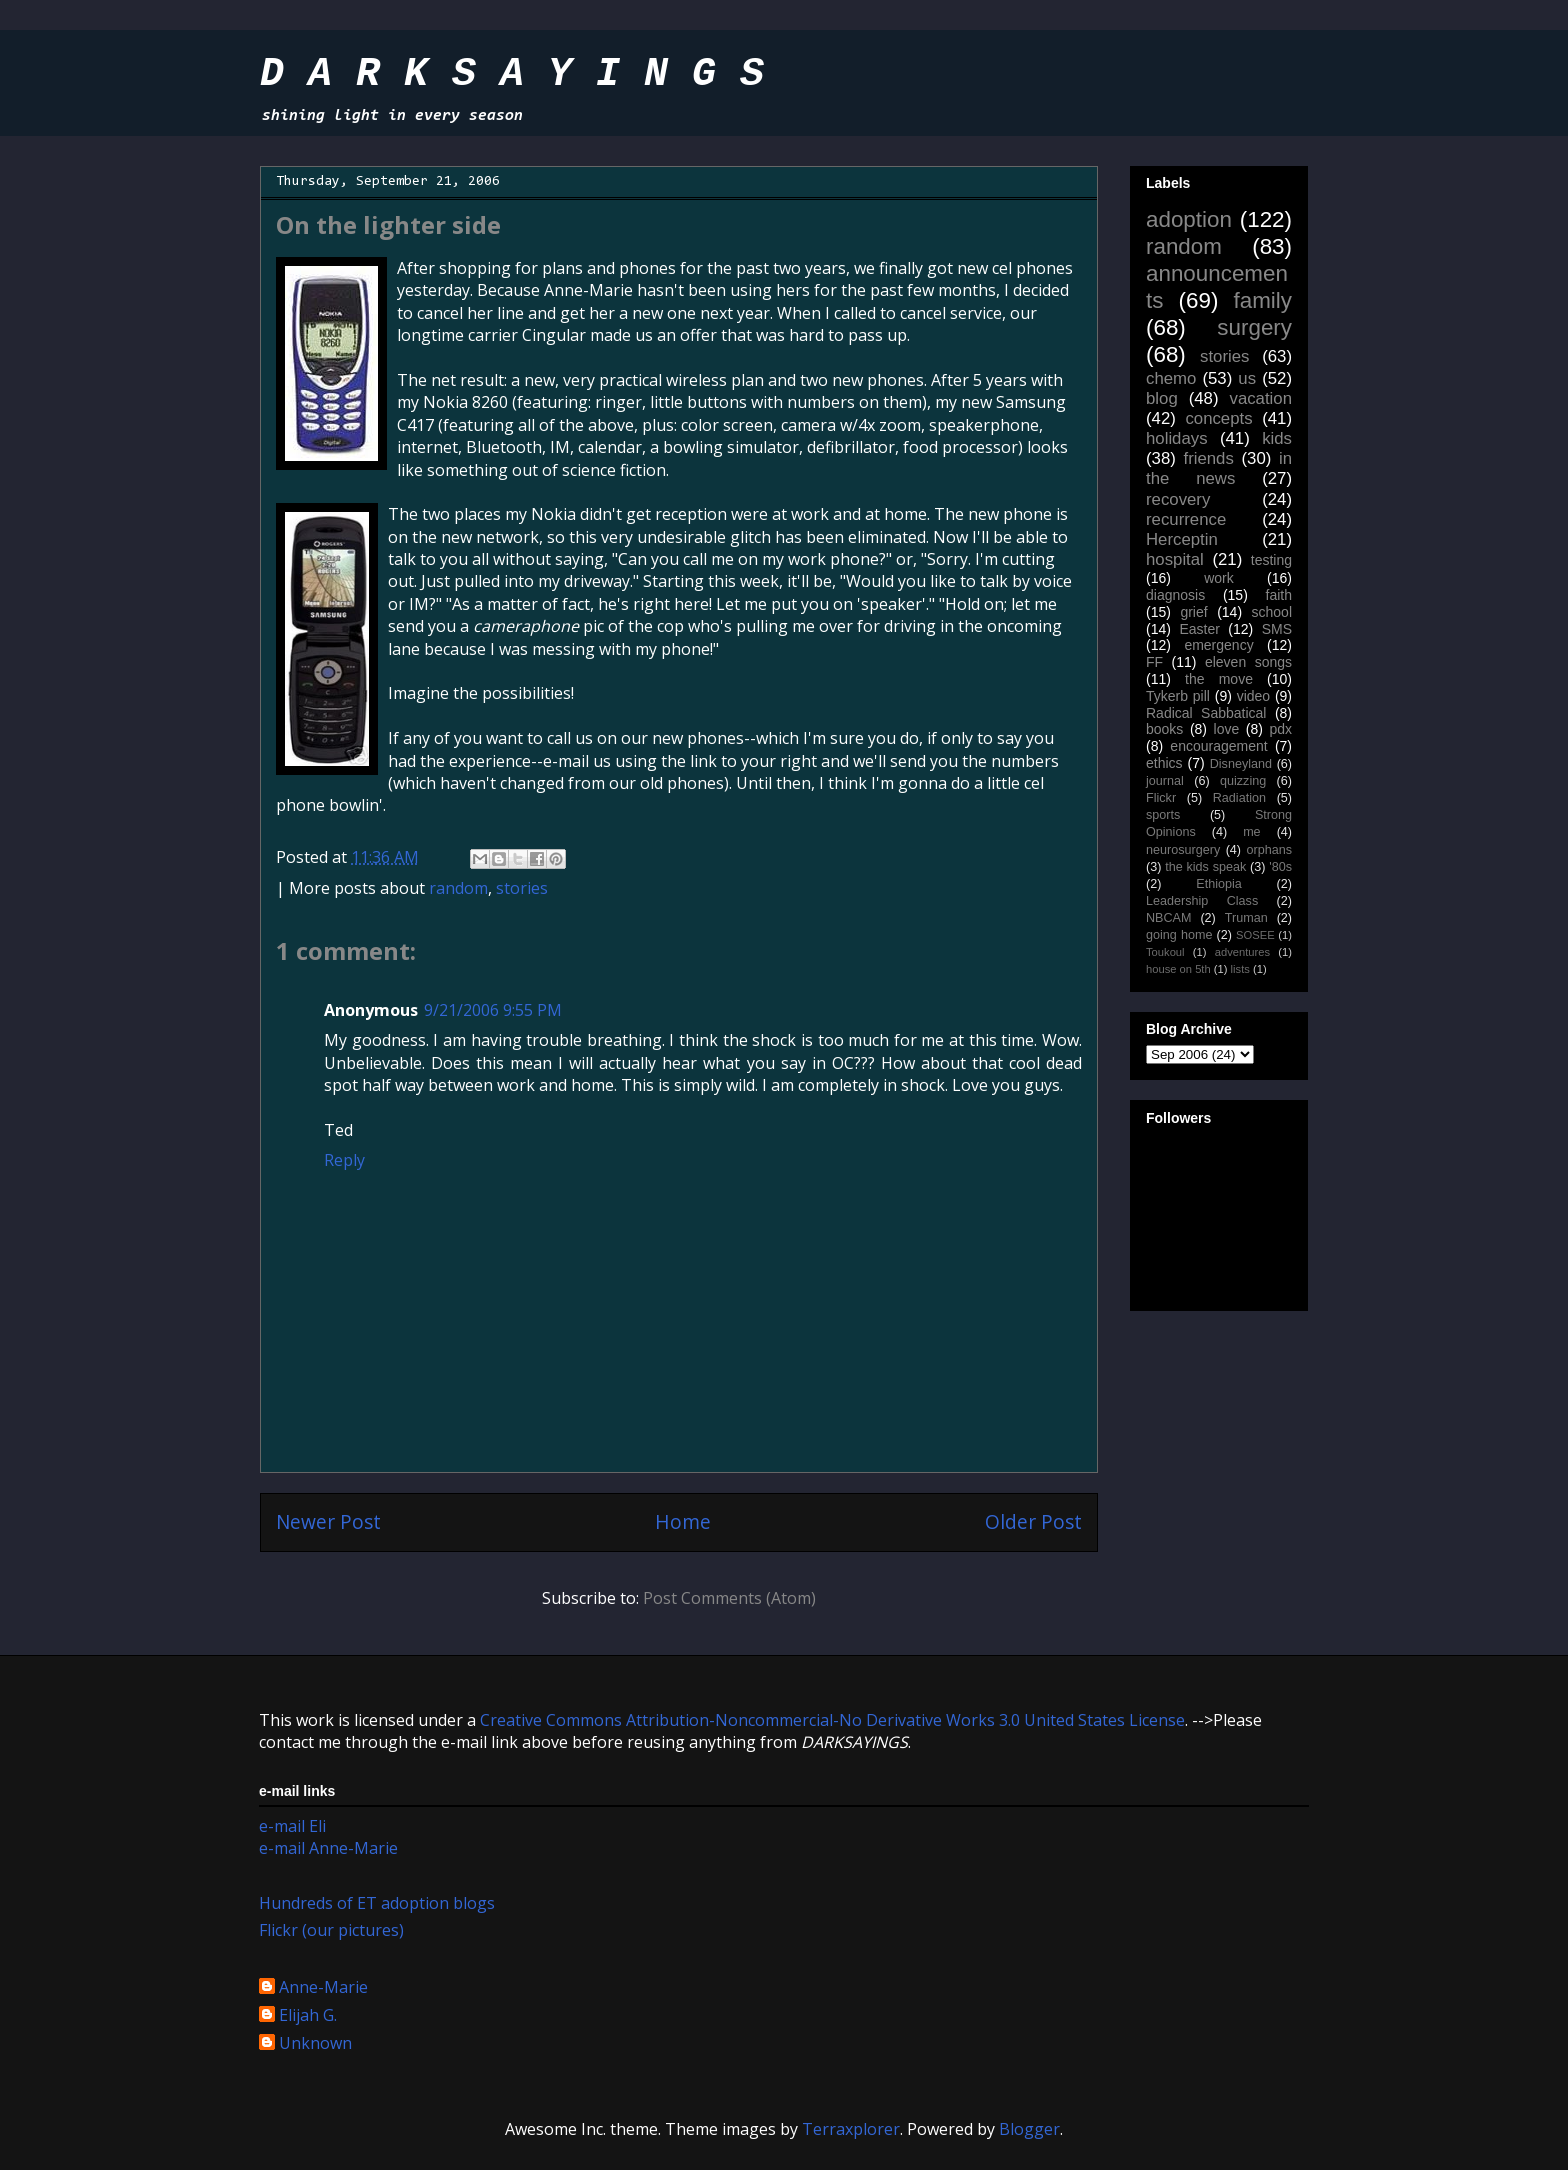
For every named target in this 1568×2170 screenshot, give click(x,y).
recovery (1178, 499)
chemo (1171, 378)
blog (1162, 398)
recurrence (1186, 519)
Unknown (315, 2044)
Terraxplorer (851, 2129)
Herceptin (1182, 539)
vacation (1260, 398)
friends (1208, 458)
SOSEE (1255, 935)
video (1253, 696)
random (458, 888)
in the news (1219, 468)
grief (1193, 612)
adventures (1242, 952)
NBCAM (1168, 918)
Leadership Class (1202, 901)
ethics (1164, 763)
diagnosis (1175, 595)
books (1164, 729)
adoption (1189, 219)
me (1252, 832)
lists (1240, 969)
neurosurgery (1183, 850)
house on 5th (1178, 969)
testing (1271, 560)
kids (1277, 438)
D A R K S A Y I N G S (512, 74)
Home (683, 1521)
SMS (1277, 629)
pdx (1280, 729)
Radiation (1239, 798)
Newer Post (328, 1521)
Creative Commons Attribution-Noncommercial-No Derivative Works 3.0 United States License (832, 1720)
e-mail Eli (292, 1826)
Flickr (1161, 798)
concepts (1218, 418)
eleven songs (1248, 662)
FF (1154, 662)
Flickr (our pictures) (331, 1930)
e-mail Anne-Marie (328, 1848)
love (1227, 729)
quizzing (1243, 781)
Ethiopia (1219, 884)
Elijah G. (308, 2016)
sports (1163, 815)
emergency (1218, 645)
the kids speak (1205, 867)
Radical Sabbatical (1206, 713)
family (1263, 300)
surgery (1254, 327)
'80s (1280, 867)
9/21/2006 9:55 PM (493, 1010)
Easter (1199, 629)
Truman (1246, 918)
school (1272, 612)
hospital (1175, 559)
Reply (344, 1160)
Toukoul (1165, 952)
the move (1219, 679)
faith (1279, 595)
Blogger (1029, 2129)
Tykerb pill (1178, 696)
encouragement (1218, 746)
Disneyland (1241, 764)
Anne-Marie (323, 1988)
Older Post (1033, 1521)
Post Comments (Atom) (729, 1598)
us (1247, 378)
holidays (1177, 438)
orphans (1270, 850)
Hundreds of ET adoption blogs (377, 1903)
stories (522, 888)
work (1219, 578)
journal (1165, 781)
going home (1179, 935)
